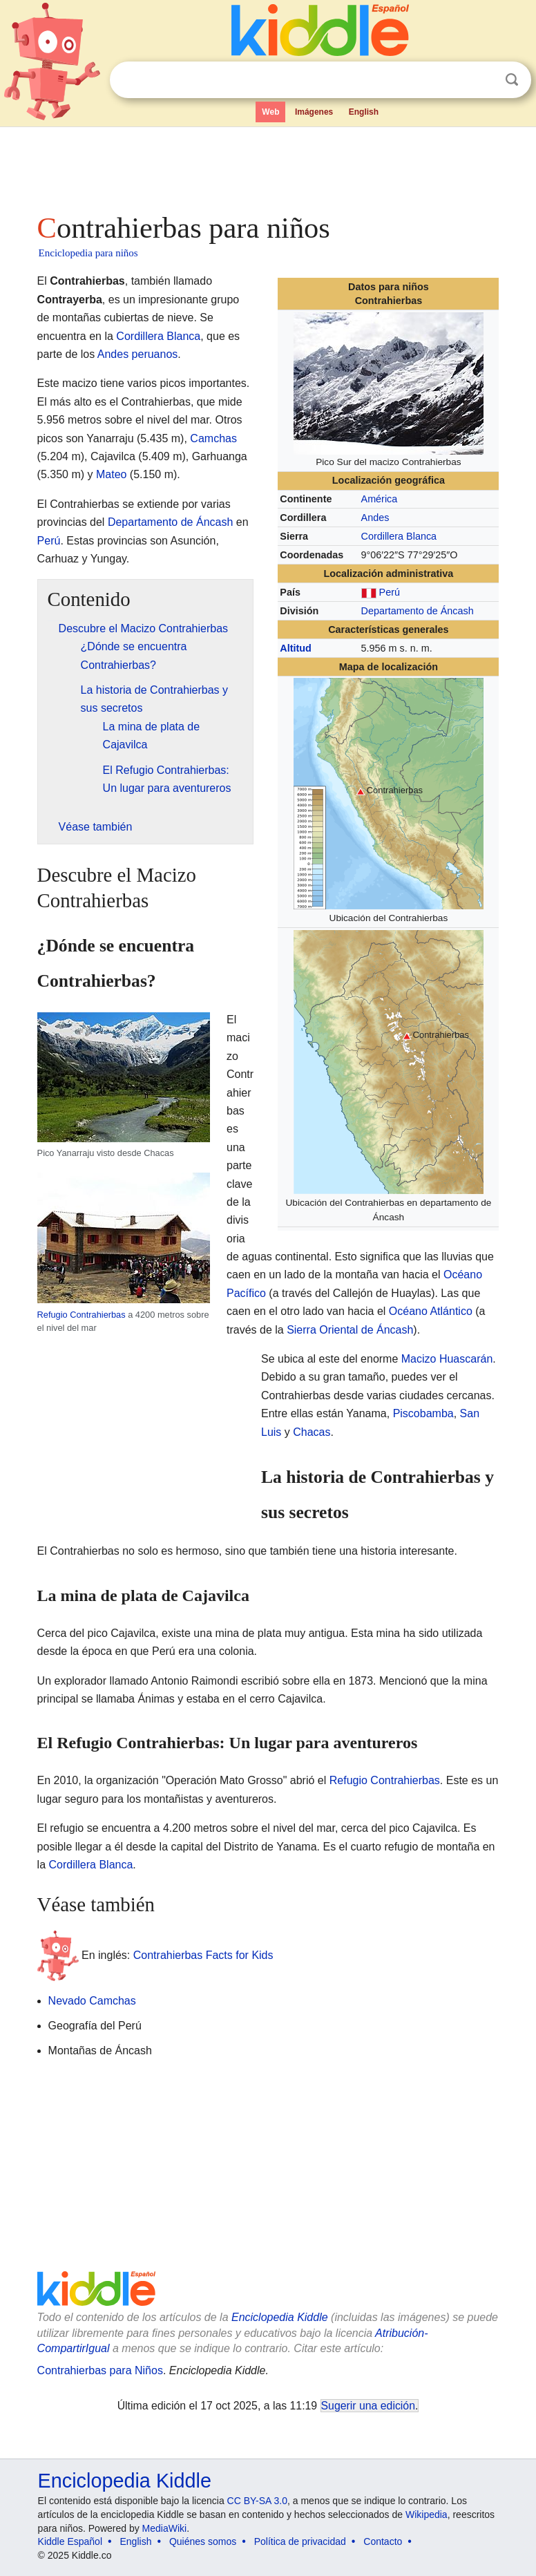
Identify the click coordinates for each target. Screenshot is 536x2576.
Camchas (213, 438)
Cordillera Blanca (399, 536)
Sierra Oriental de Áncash (350, 1330)
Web (270, 112)
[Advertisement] (268, 166)
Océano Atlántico (430, 1311)
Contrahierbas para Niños (100, 2370)
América (379, 498)
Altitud (296, 648)
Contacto (382, 2541)
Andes (375, 517)
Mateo (111, 474)
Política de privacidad (300, 2541)
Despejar (483, 80)
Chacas (311, 1432)
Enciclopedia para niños (88, 252)
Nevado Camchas (92, 2001)
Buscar (511, 79)
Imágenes (314, 112)
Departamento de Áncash (417, 610)
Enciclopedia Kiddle (279, 2317)
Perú (389, 592)
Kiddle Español (70, 2541)
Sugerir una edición (368, 2406)
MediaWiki (164, 2528)
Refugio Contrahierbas (81, 1314)
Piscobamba (423, 1413)
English (364, 112)
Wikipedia (426, 2514)
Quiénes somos (202, 2541)
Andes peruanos (137, 354)
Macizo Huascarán (447, 1359)
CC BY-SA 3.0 (257, 2500)
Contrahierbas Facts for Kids (203, 1954)
